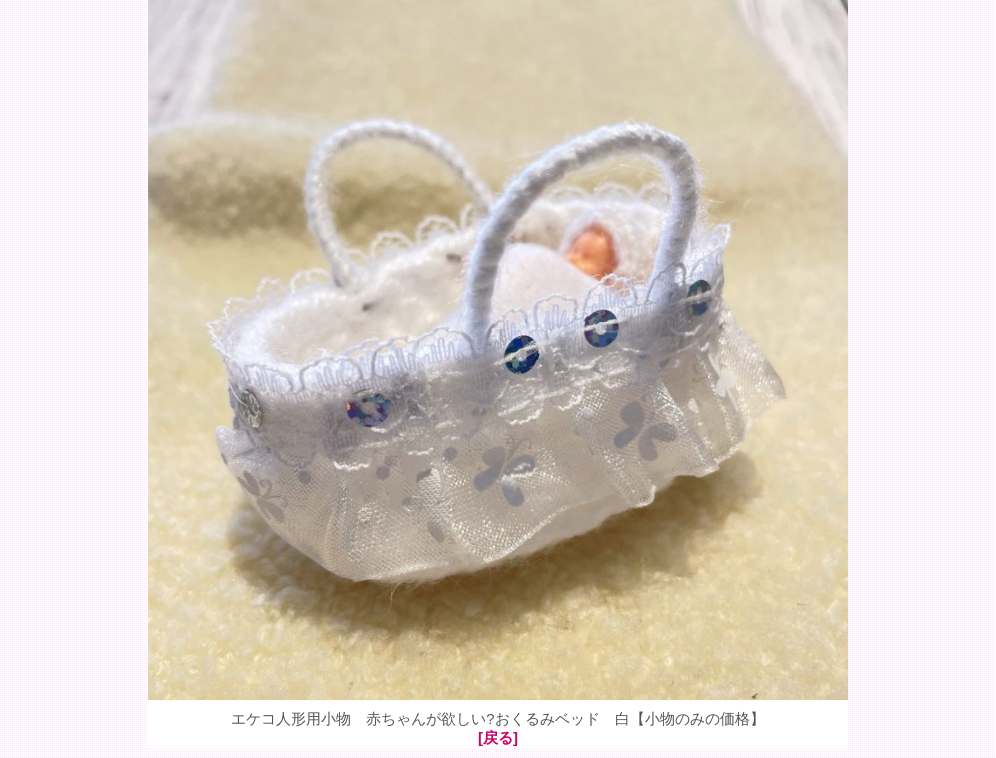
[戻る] (498, 737)
